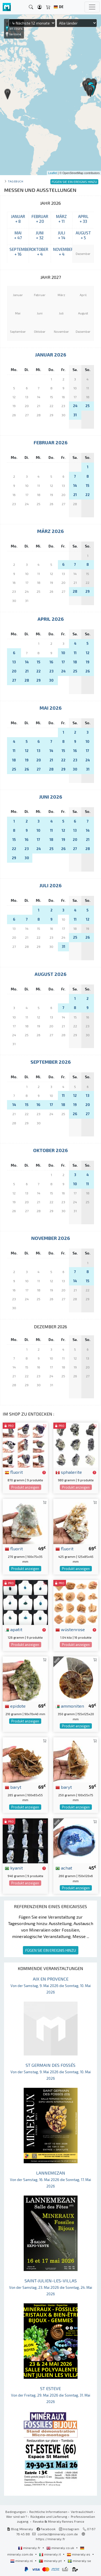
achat (63, 1867)
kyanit (14, 1867)
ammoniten (69, 1705)
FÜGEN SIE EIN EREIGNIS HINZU (50, 1950)
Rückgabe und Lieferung (48, 2516)
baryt (13, 1787)
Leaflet (52, 173)
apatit (13, 1629)
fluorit (14, 1472)
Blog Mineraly (20, 2529)
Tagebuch (15, 181)
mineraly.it (50, 2554)
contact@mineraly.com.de (58, 2534)
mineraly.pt (50, 2561)
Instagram (69, 2529)
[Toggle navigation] (92, 7)
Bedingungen (15, 2511)
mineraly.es (79, 2554)
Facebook (46, 2529)
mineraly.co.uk (60, 2548)
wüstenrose (70, 1629)
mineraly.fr (29, 2548)
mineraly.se (79, 2561)
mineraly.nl (22, 2561)
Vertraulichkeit (82, 2511)
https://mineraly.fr (50, 2539)
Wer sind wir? (16, 2516)
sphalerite (68, 1472)
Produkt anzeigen (25, 1487)
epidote (15, 1705)
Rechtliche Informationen (48, 2511)
